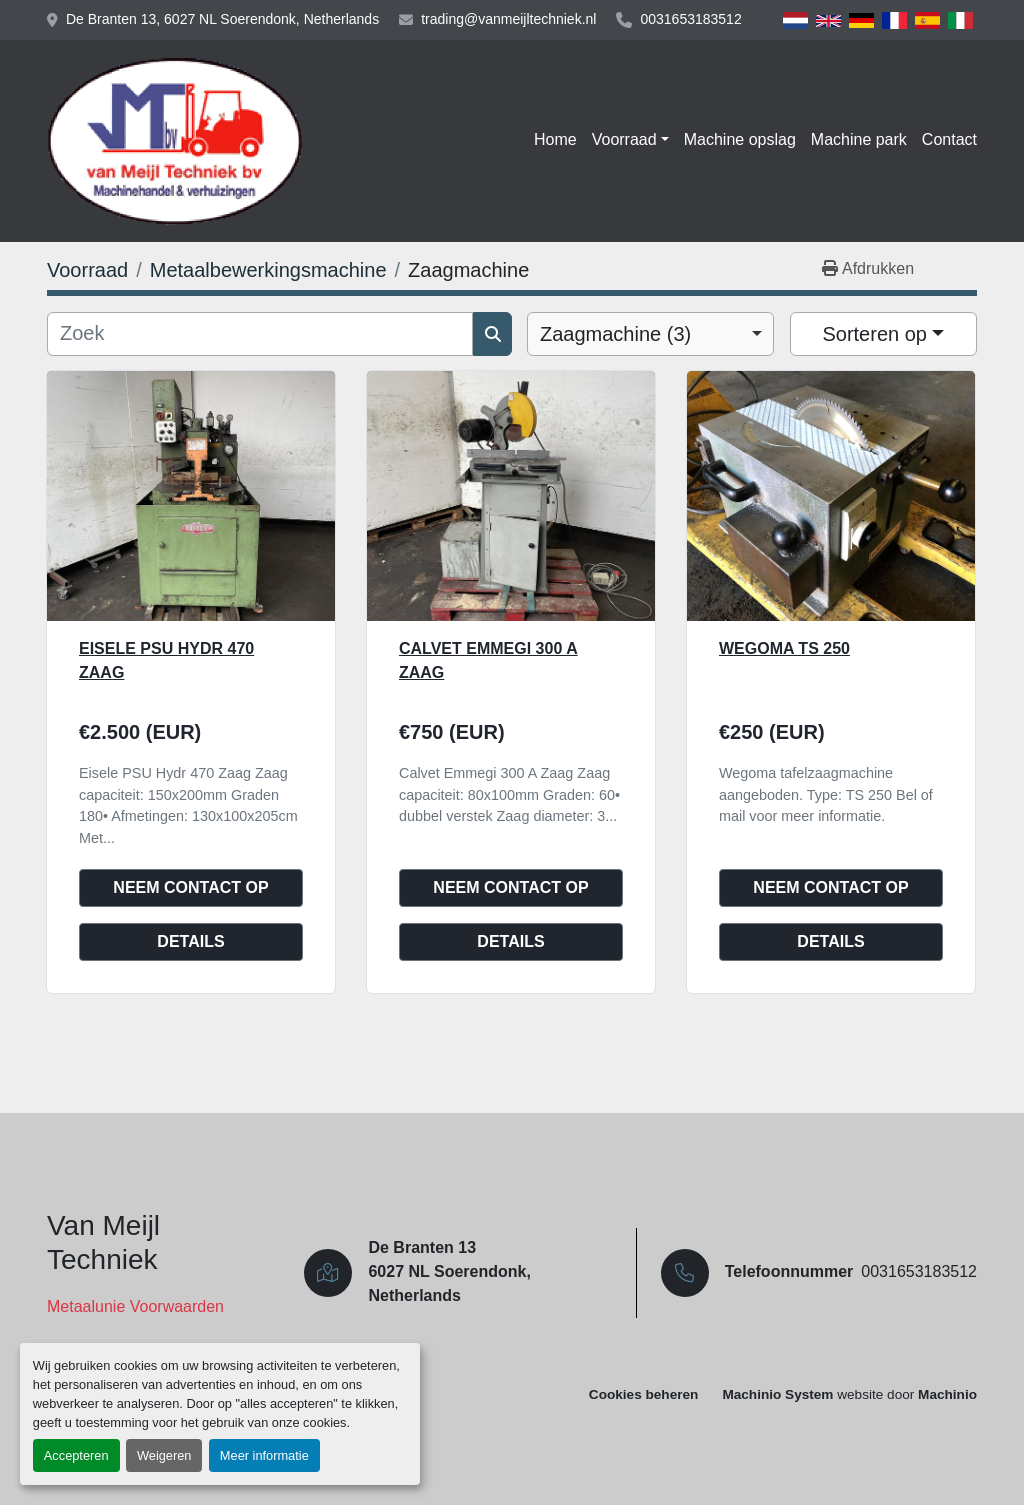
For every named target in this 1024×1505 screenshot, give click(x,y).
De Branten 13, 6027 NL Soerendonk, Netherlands (222, 19)
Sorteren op (874, 334)
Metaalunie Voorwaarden (135, 1306)
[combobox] (650, 334)
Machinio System (777, 1394)
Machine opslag (740, 139)
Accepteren (76, 1455)
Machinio (947, 1394)
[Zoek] (260, 334)
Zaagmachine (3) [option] (615, 334)
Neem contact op (190, 887)
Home (555, 139)
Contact (949, 139)
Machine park (859, 139)
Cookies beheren (644, 1394)
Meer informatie (264, 1455)
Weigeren (164, 1455)
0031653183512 (690, 19)
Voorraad (624, 139)
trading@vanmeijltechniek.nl (508, 19)
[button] (630, 140)
